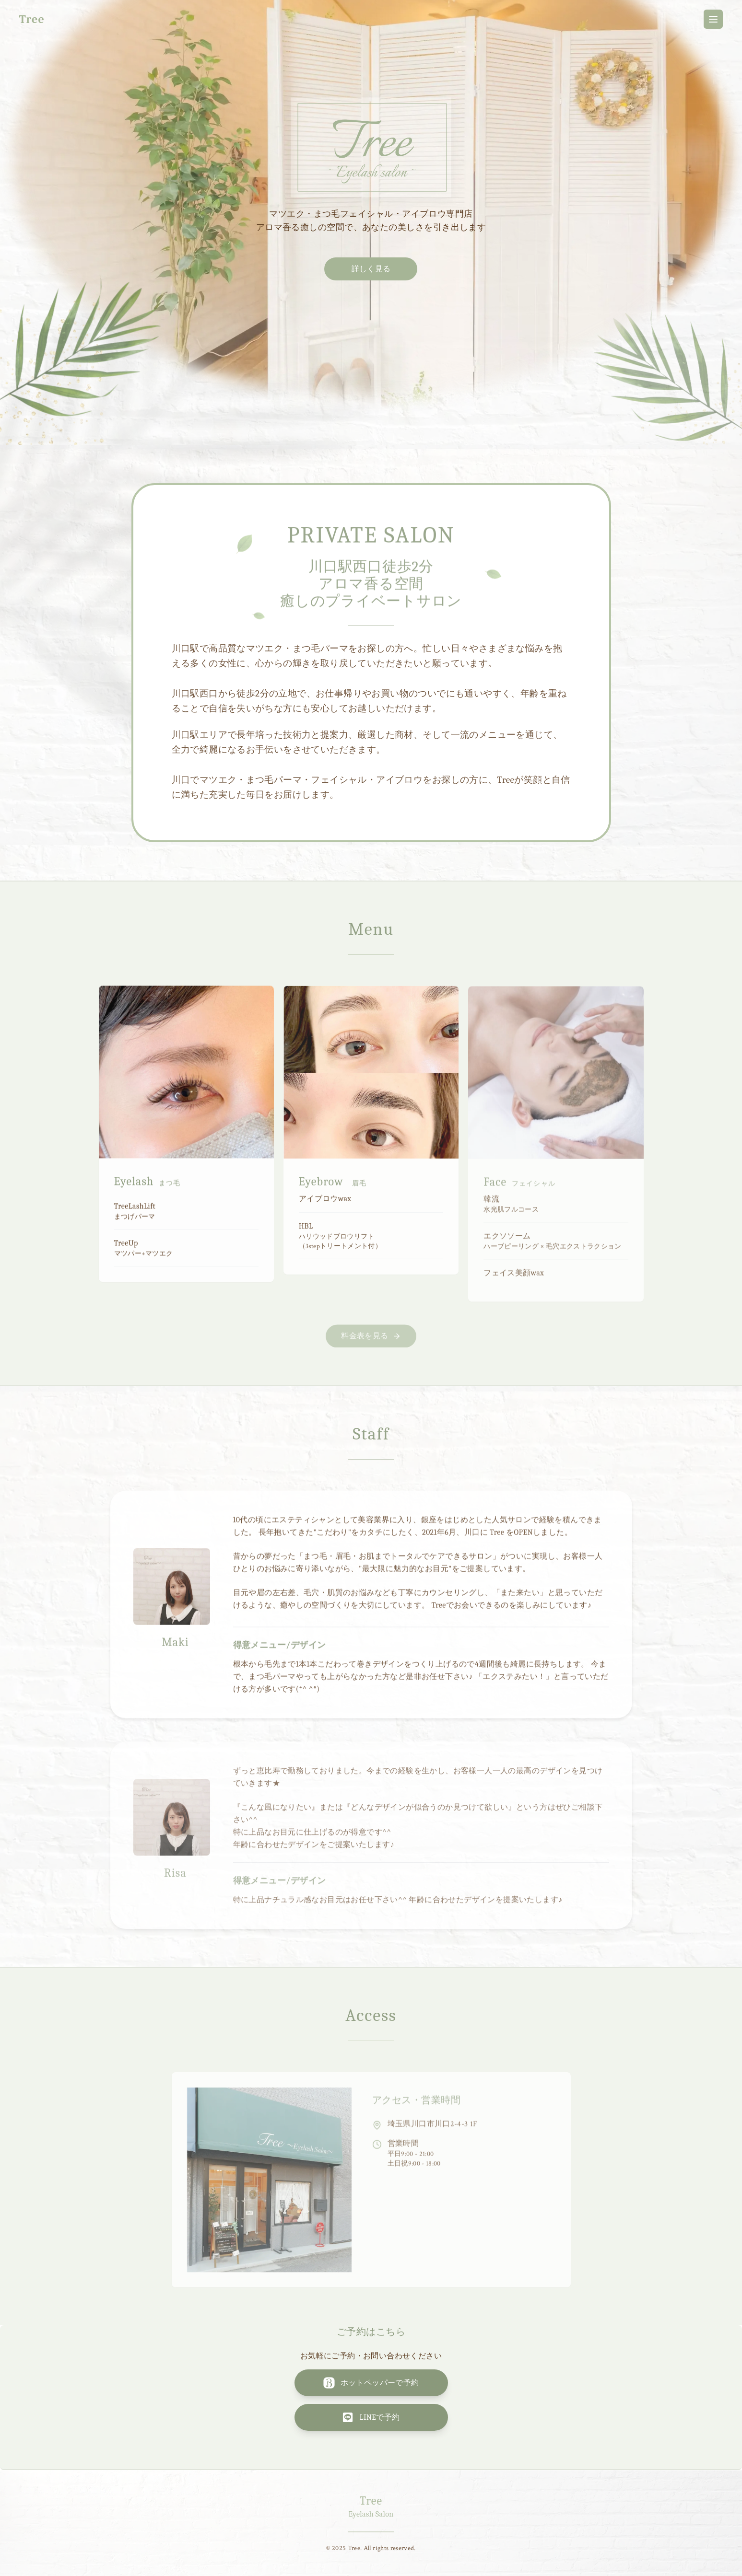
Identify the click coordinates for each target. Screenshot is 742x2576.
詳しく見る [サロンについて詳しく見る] (371, 269)
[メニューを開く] (713, 19)
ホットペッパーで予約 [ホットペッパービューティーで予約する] (371, 2383)
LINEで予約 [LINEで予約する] (371, 2417)
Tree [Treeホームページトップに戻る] (32, 19)
